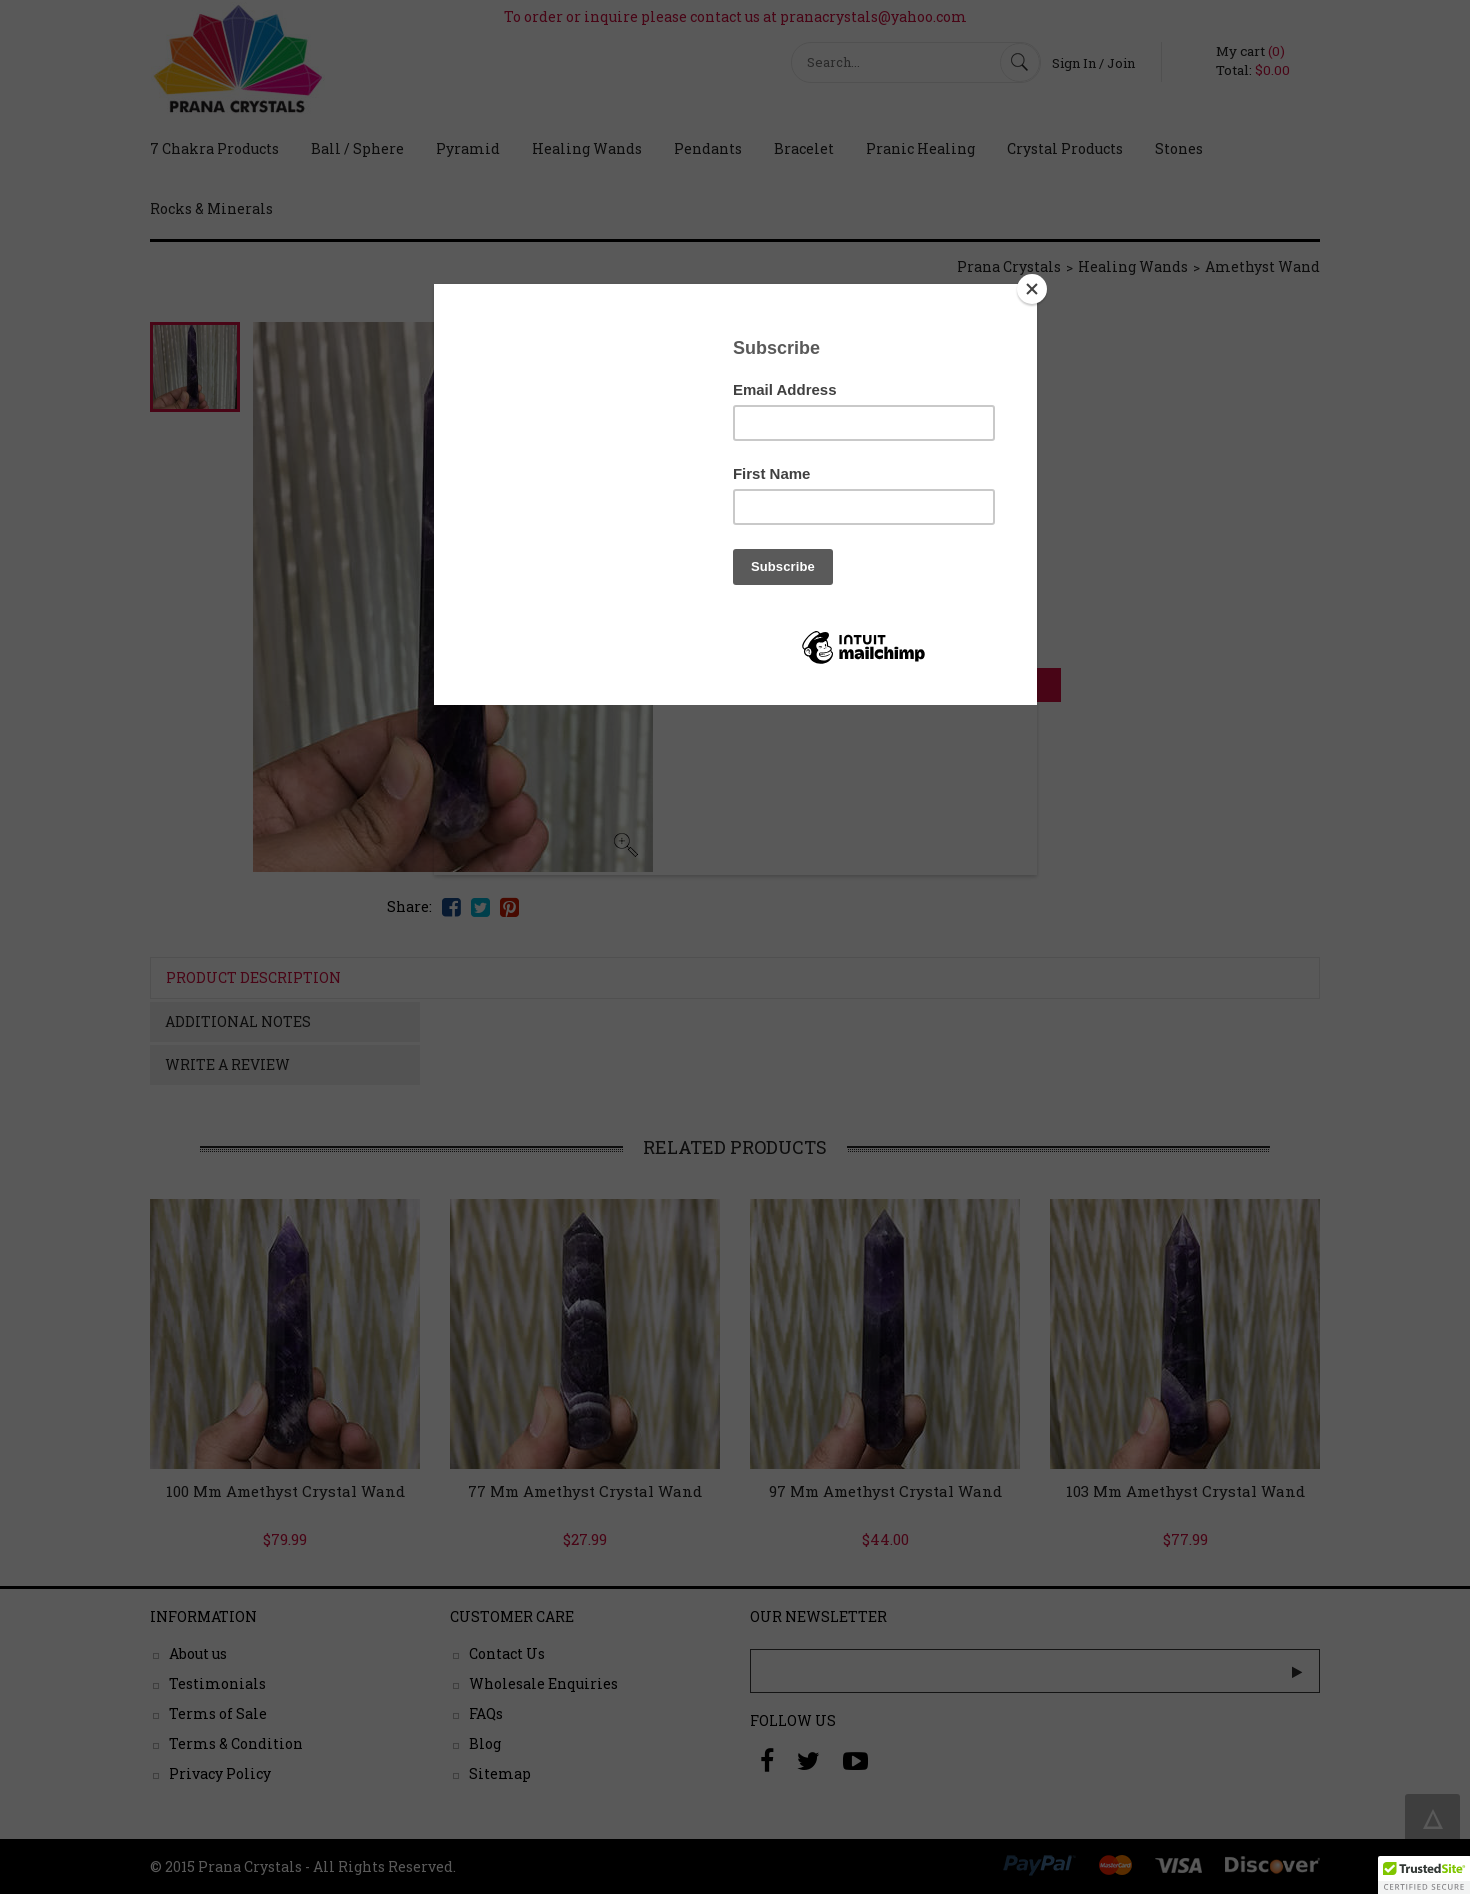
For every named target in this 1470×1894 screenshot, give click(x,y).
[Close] (1032, 289)
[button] (1424, 1875)
